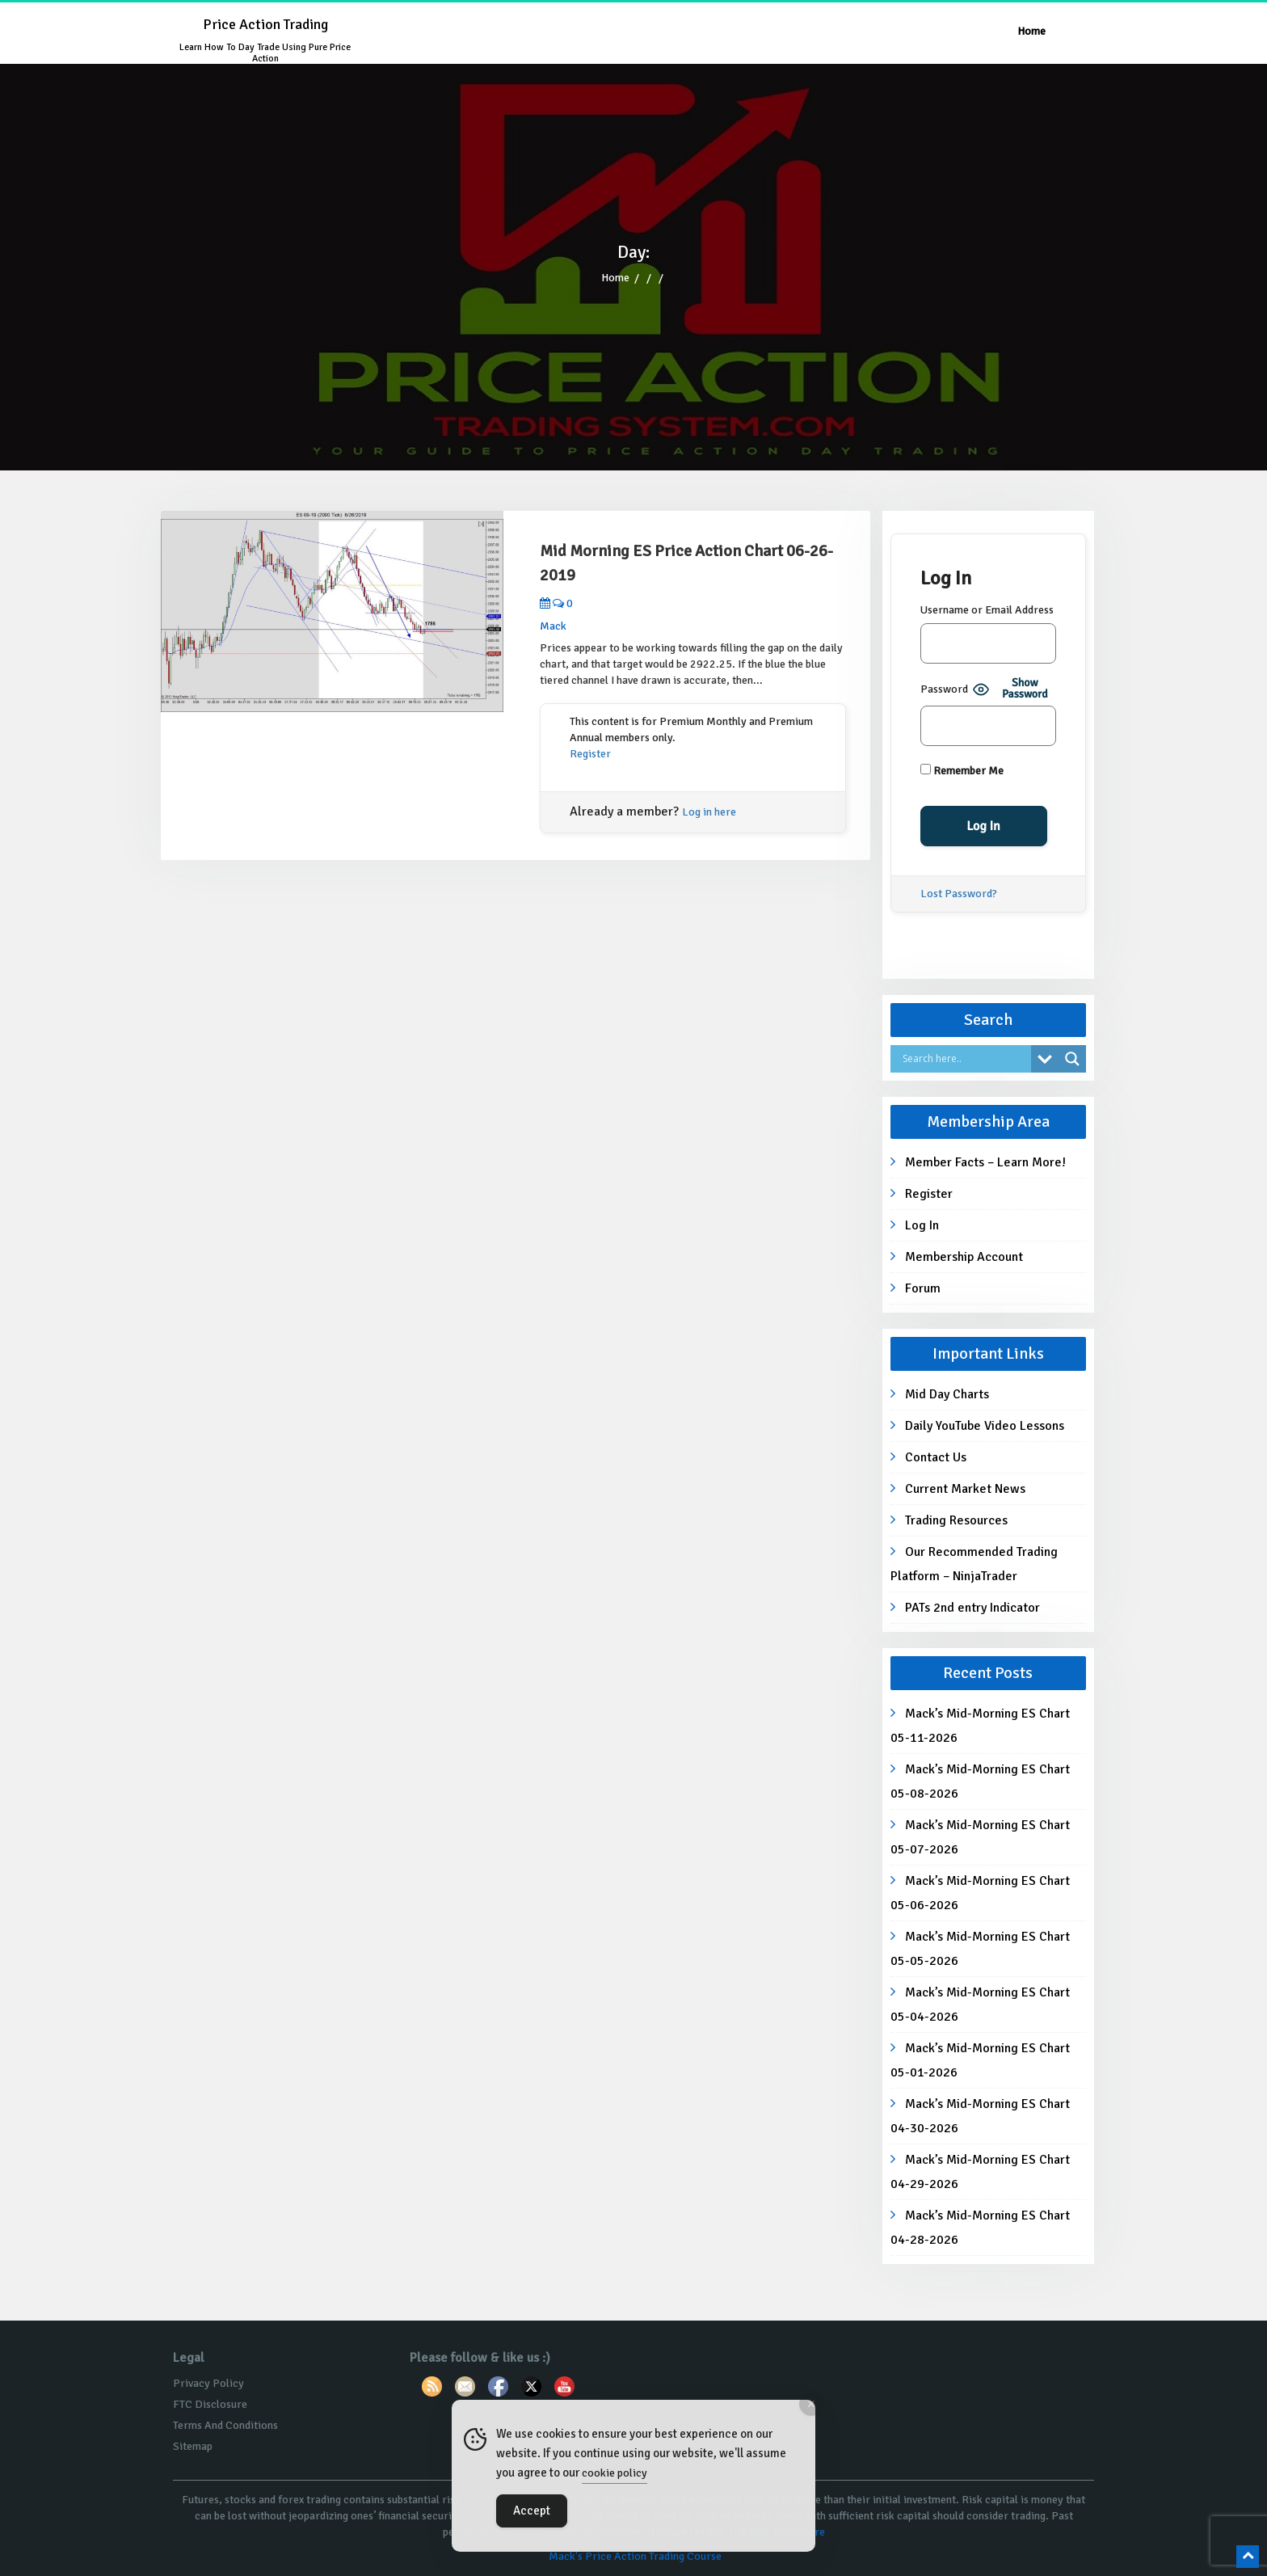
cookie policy (614, 2473)
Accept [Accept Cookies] (531, 2510)
